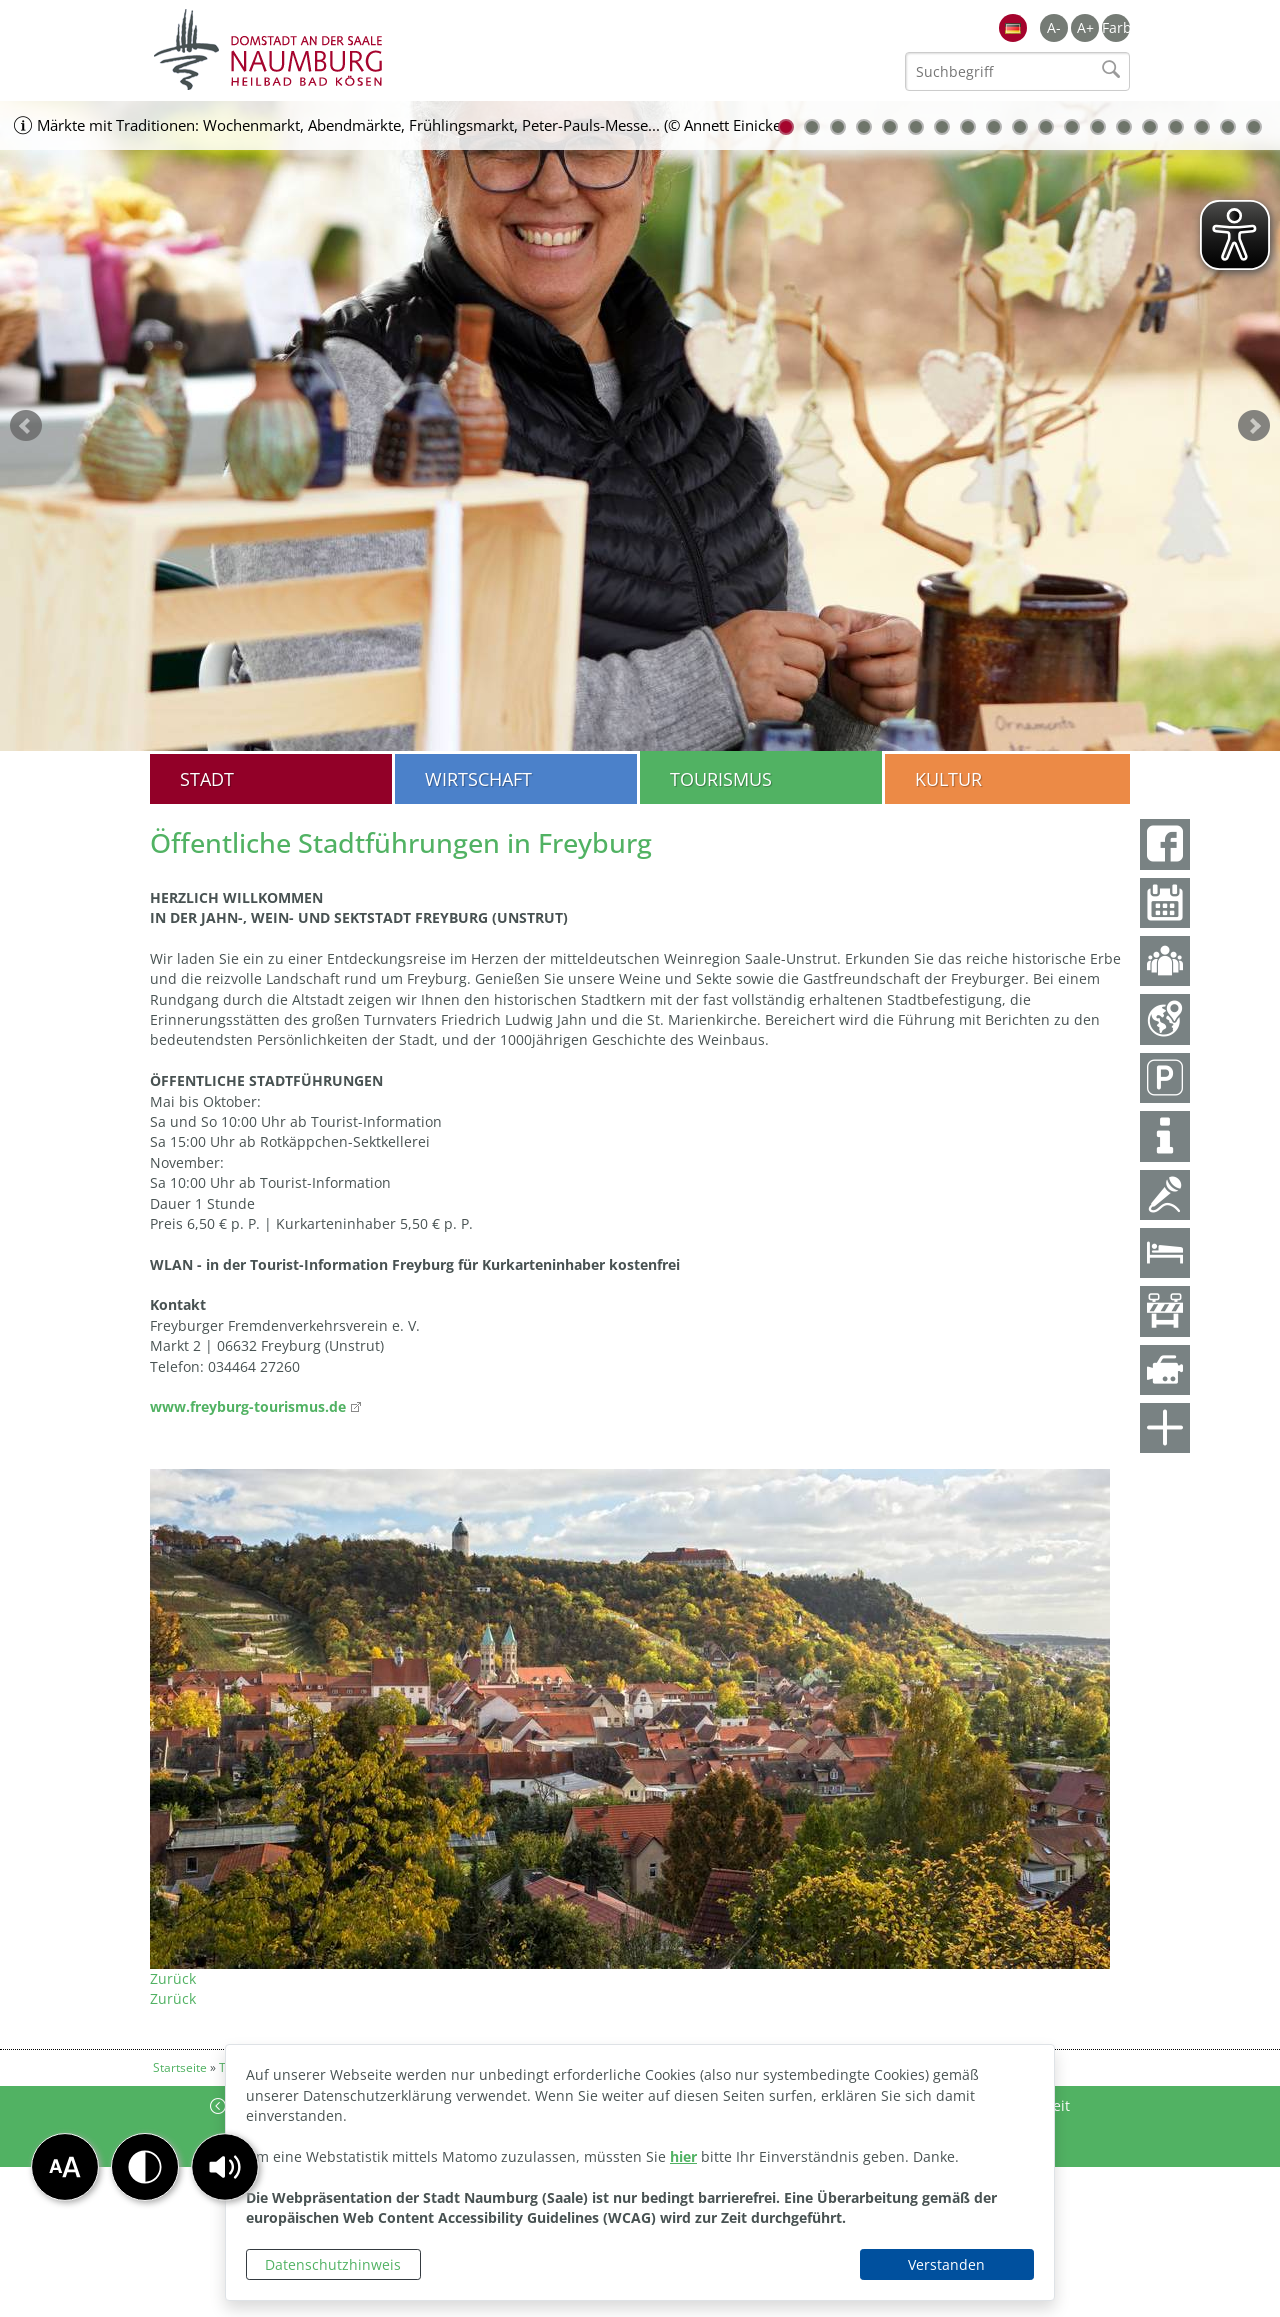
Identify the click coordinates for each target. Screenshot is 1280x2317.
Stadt (207, 779)
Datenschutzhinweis (333, 2264)
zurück (26, 426)
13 (1098, 127)
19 (1254, 127)
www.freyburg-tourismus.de (248, 1406)
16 (1176, 127)
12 (1072, 127)
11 (1046, 127)
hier (683, 2156)
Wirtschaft (478, 779)
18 (1228, 127)
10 (1020, 127)
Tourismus (721, 779)
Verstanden (946, 2264)
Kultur (948, 779)
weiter (1254, 426)
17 (1202, 127)
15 (1150, 127)
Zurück (173, 1978)
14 (1124, 127)
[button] (225, 2167)
